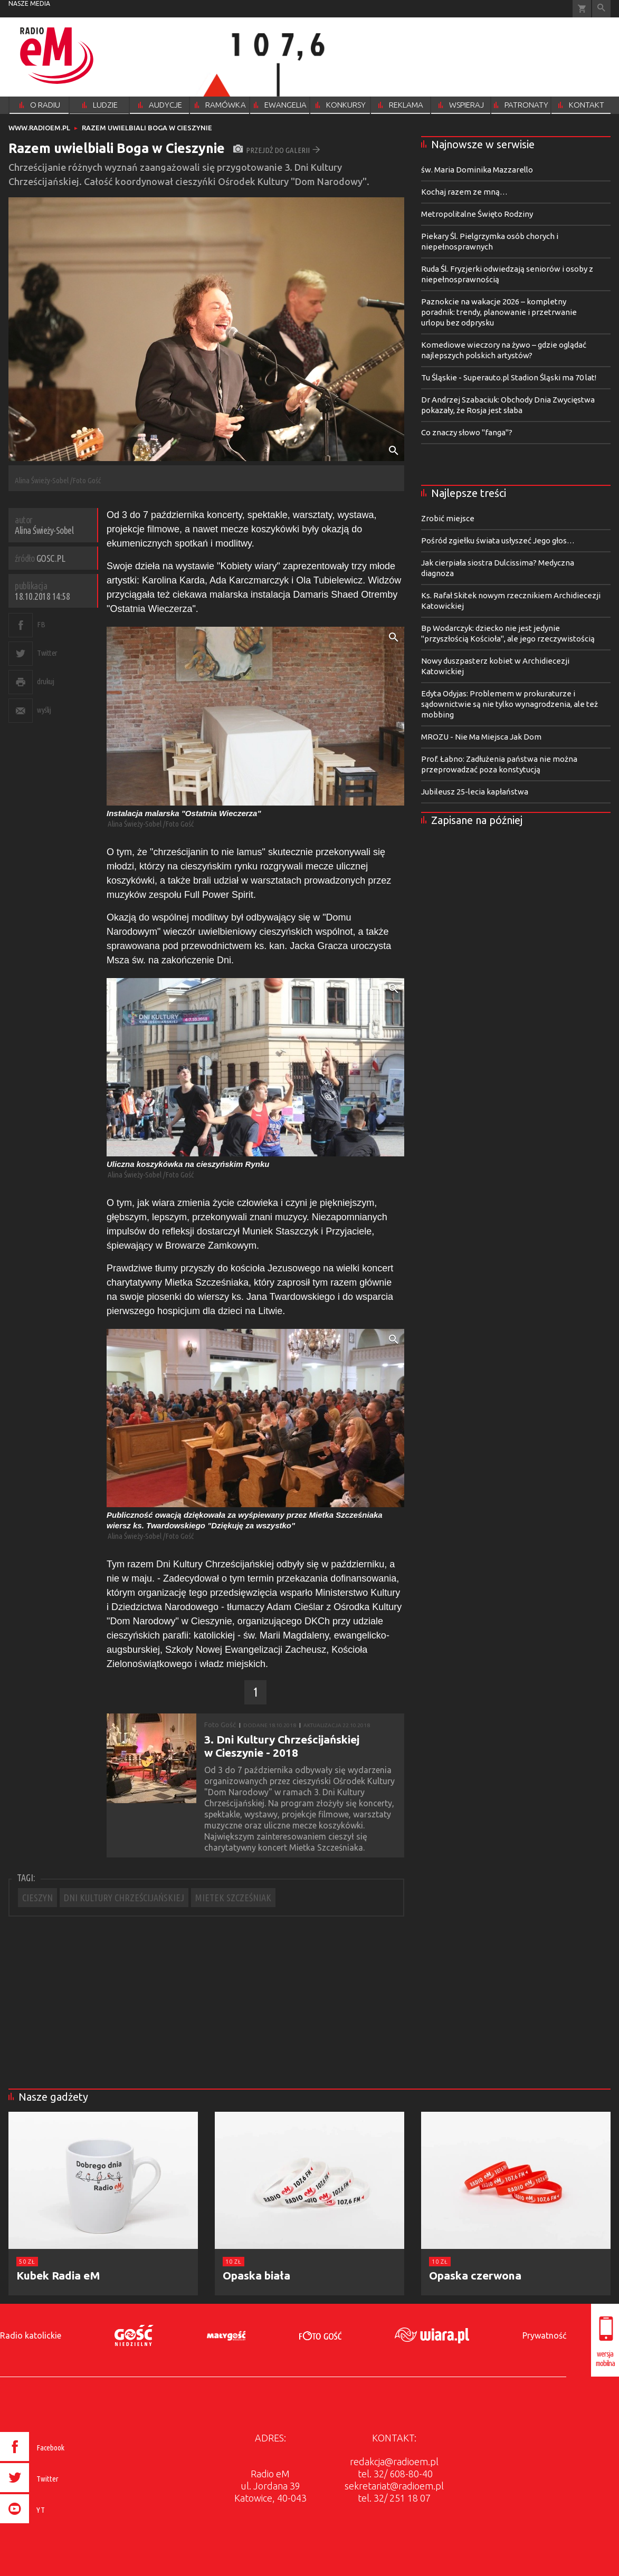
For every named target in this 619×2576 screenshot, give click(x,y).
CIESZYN (37, 1897)
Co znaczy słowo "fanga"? (466, 432)
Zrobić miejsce (447, 518)
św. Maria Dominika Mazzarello (477, 169)
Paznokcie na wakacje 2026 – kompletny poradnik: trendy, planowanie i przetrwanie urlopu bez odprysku (499, 312)
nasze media (29, 3)
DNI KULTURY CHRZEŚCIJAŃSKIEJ (124, 1897)
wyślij (44, 709)
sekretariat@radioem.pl (394, 2486)
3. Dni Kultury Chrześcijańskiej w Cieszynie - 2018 (281, 1746)
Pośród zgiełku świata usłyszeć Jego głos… (498, 540)
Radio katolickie (30, 2335)
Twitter (47, 652)
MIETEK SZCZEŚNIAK (233, 1897)
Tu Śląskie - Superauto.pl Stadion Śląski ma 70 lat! (508, 377)
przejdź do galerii (276, 150)
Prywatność (544, 2335)
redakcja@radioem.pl (394, 2461)
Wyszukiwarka (601, 8)
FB (41, 624)
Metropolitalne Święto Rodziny (477, 213)
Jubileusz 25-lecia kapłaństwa (474, 791)
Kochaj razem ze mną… (464, 191)
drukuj (45, 681)
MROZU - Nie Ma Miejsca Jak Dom (481, 736)
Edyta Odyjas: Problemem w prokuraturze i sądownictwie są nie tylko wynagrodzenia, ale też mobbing (509, 704)
